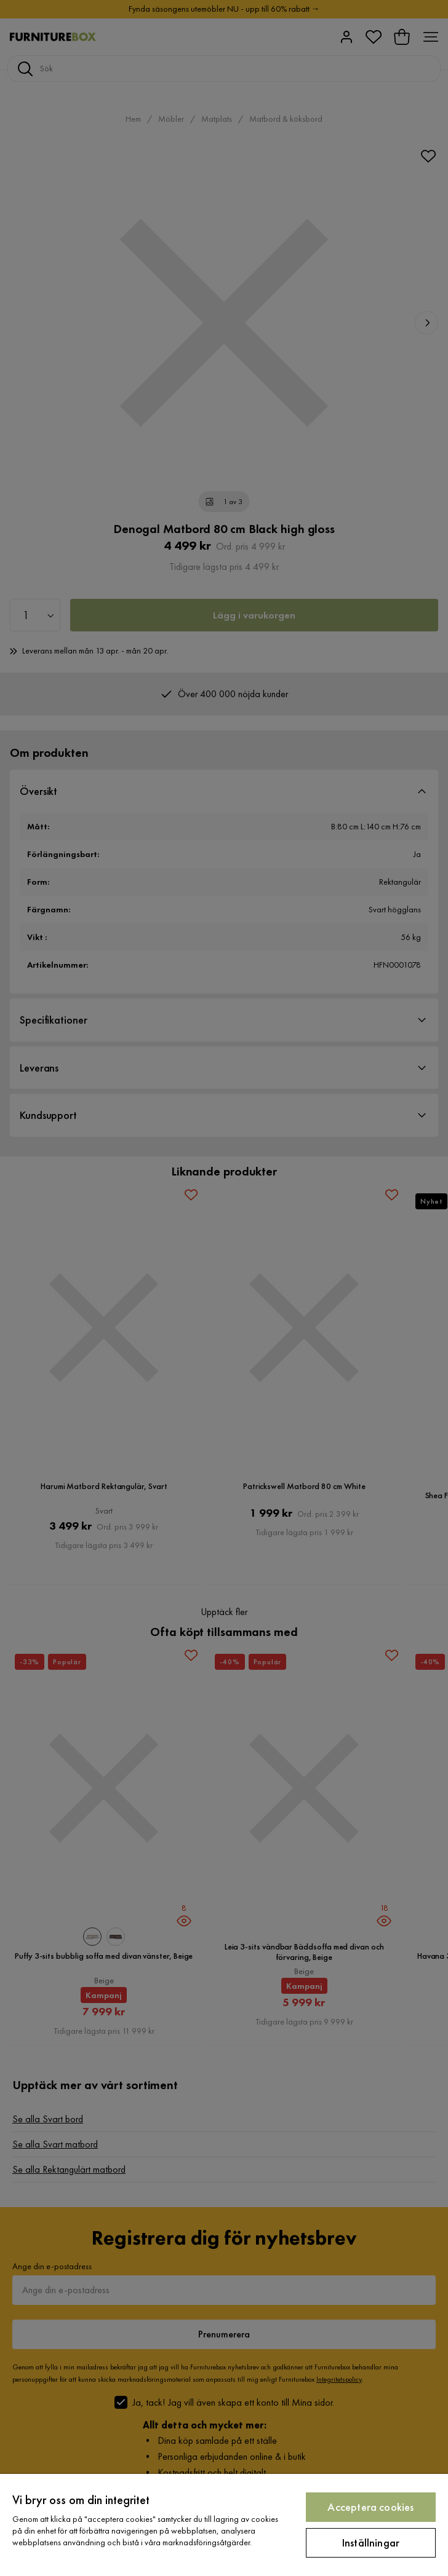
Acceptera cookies (370, 2507)
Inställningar (370, 2542)
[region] (224, 2525)
